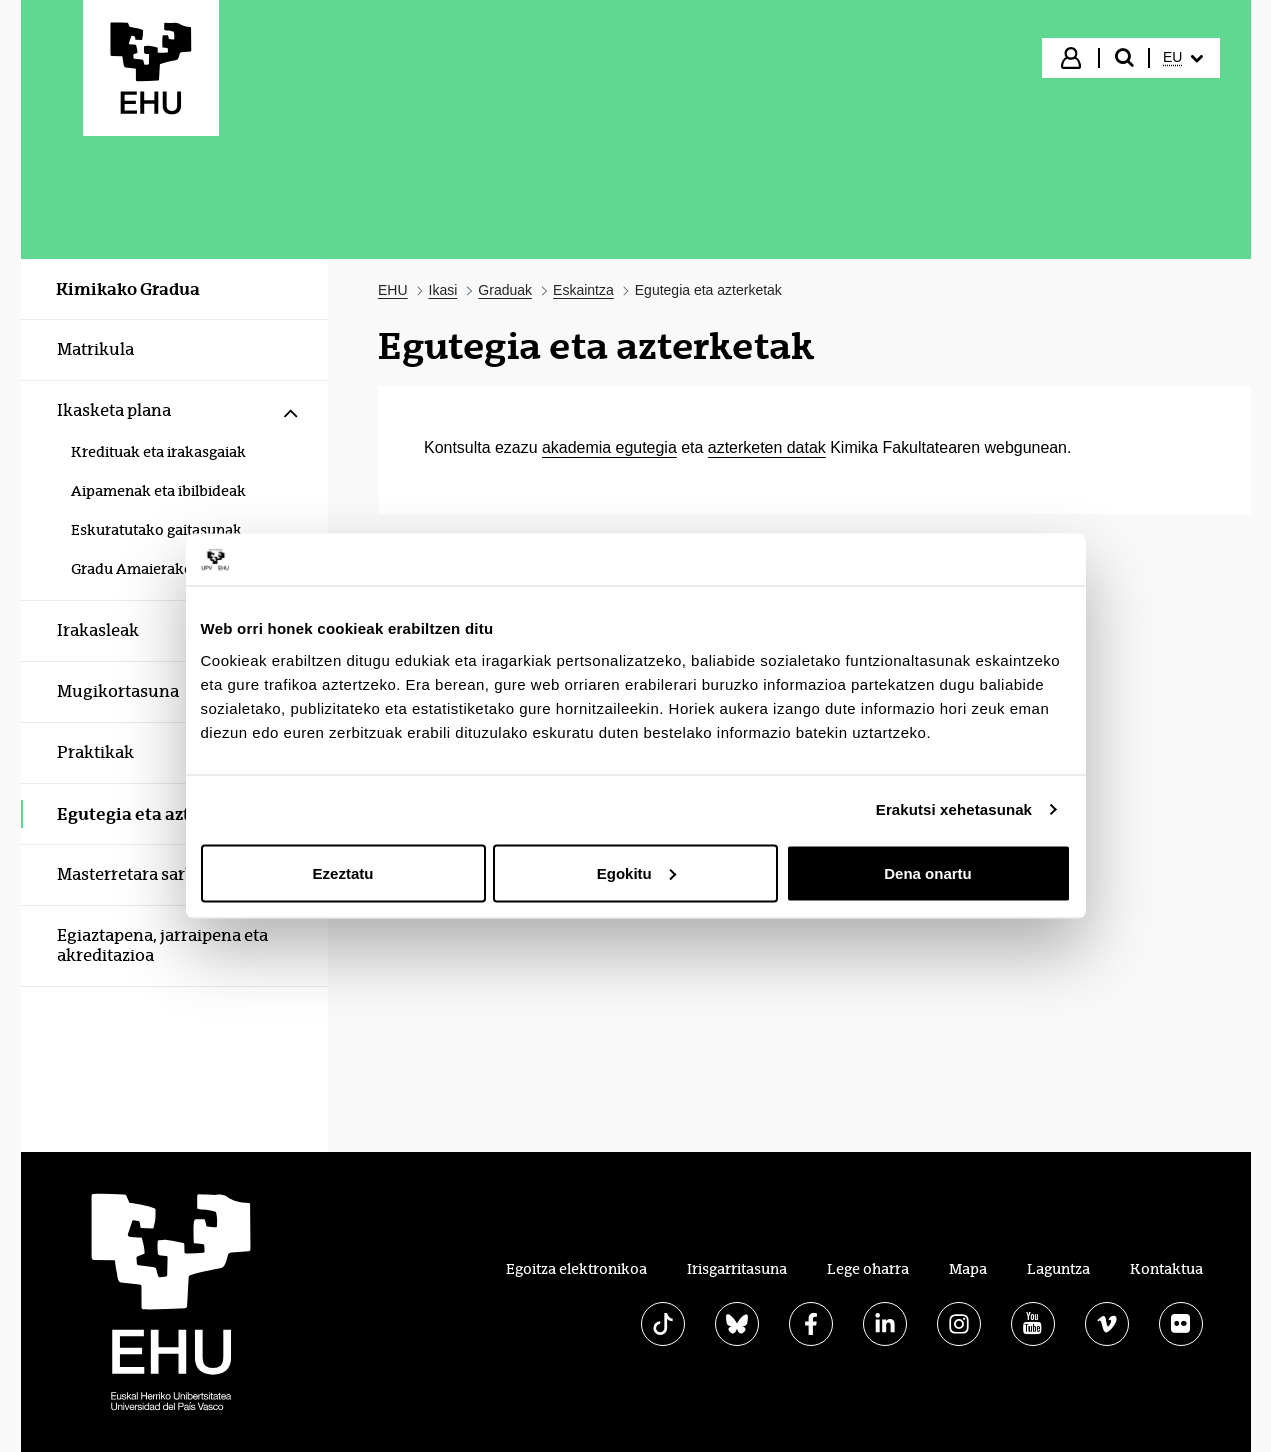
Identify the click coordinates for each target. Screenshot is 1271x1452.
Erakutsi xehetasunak (954, 809)
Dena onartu (928, 872)
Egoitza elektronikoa (576, 1269)
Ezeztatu (343, 872)
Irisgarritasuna (737, 1269)
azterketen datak (767, 447)
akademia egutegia (609, 447)
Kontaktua (1166, 1269)
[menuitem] (1183, 58)
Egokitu (636, 872)
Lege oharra (868, 1269)
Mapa (968, 1269)
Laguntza (1058, 1269)
